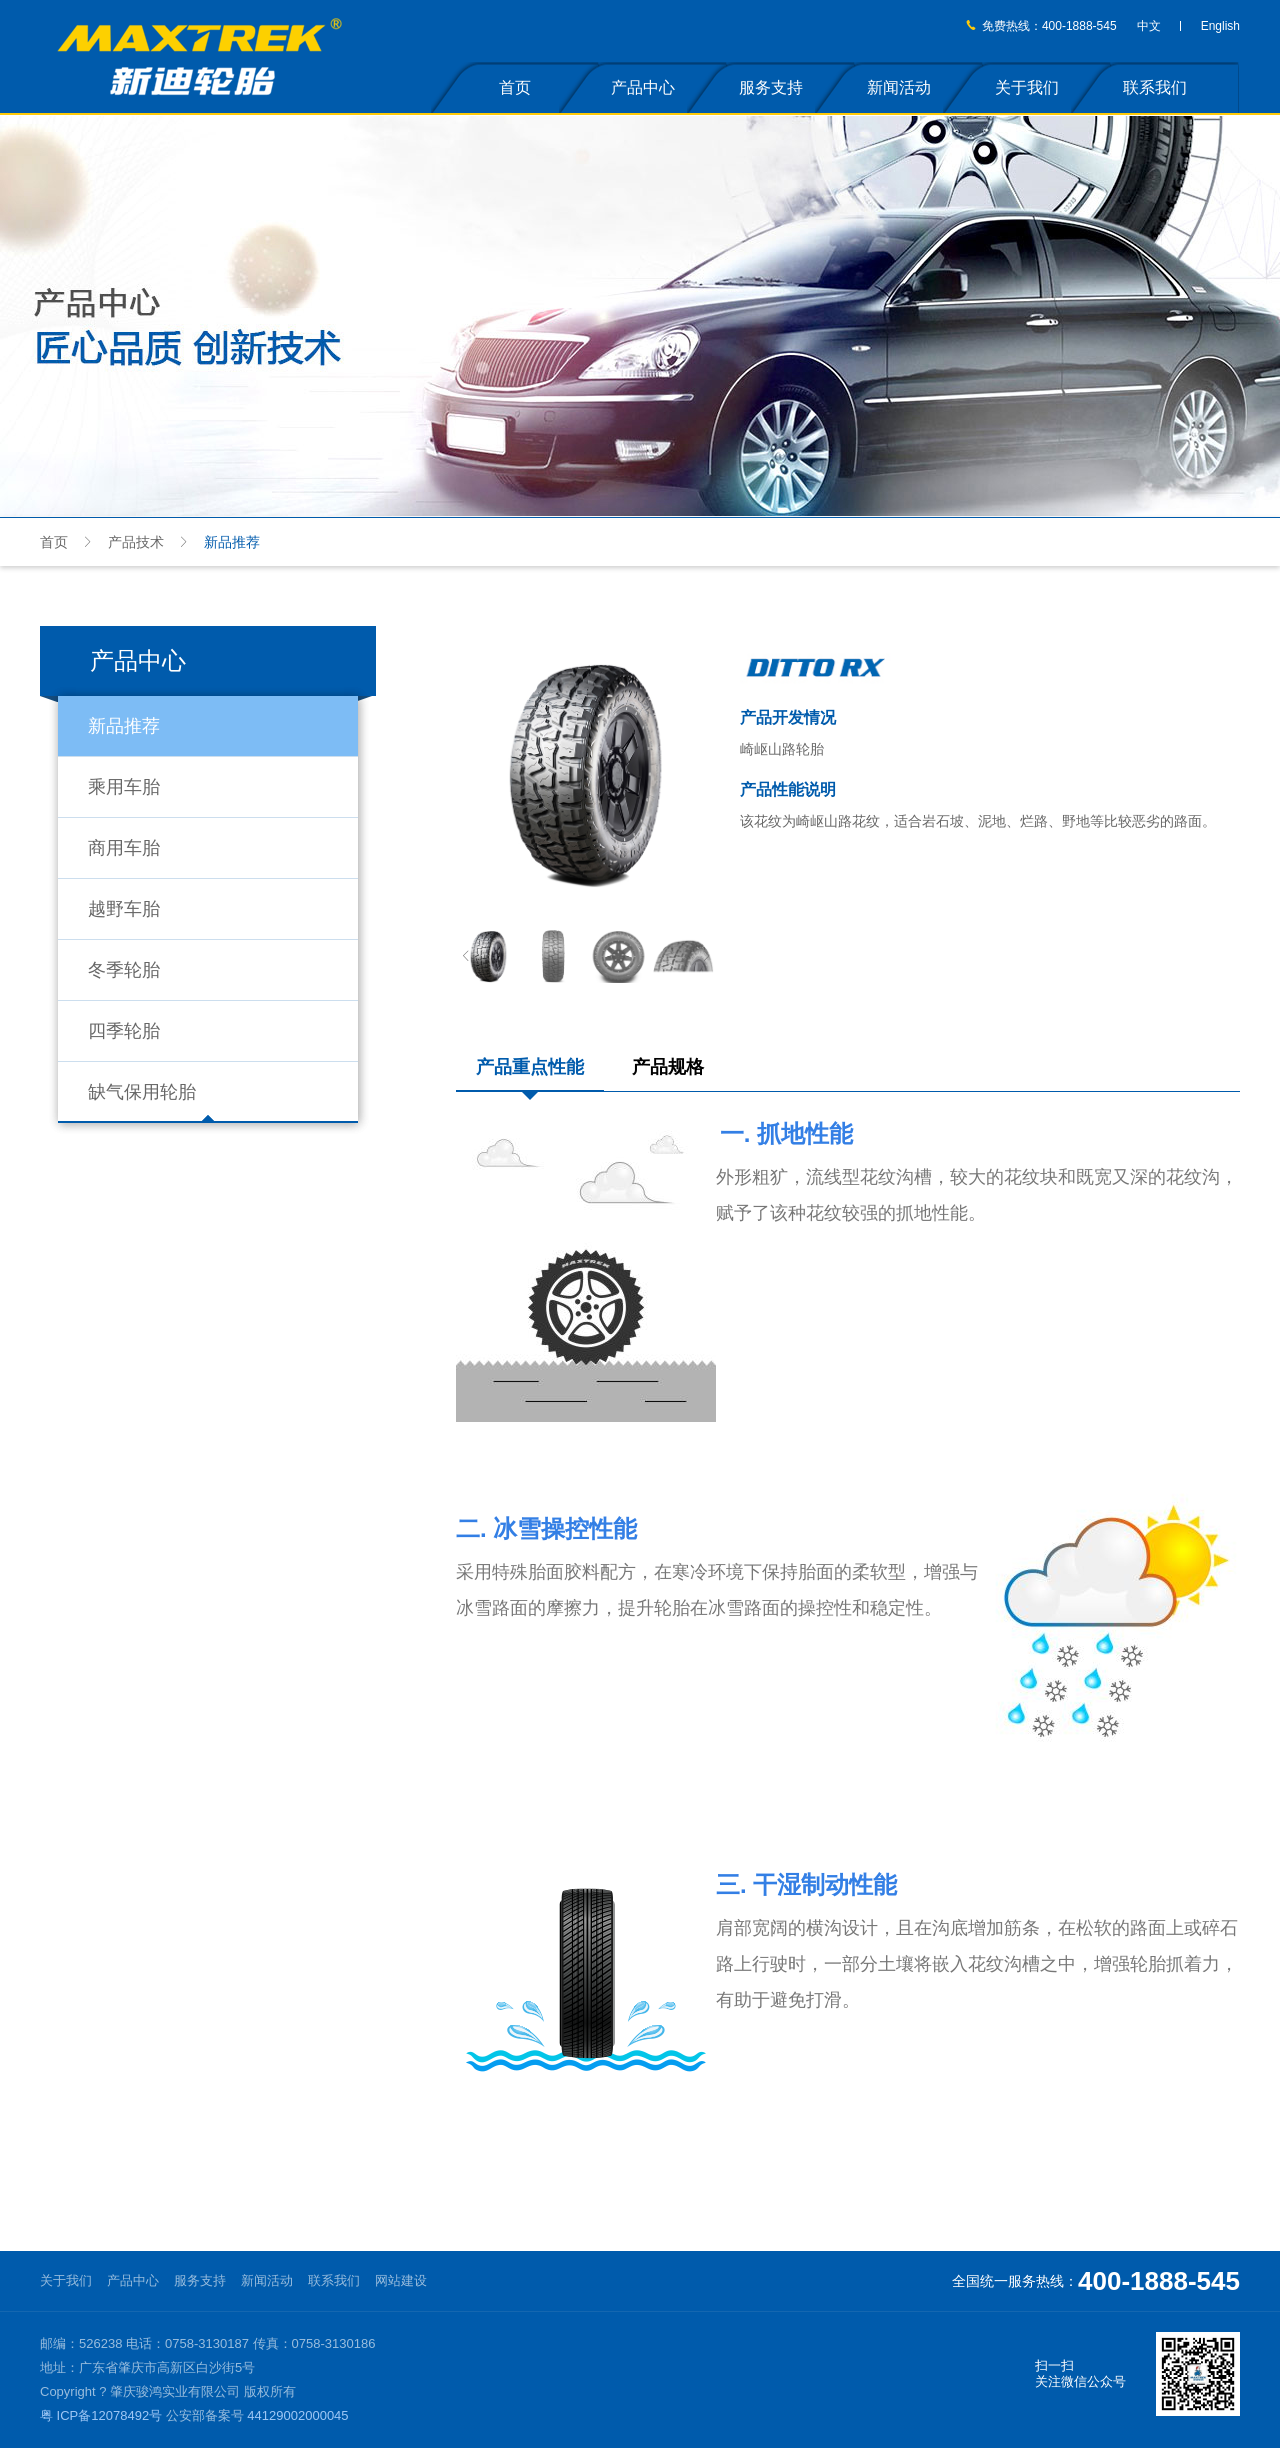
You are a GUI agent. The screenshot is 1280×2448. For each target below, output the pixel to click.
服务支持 (771, 87)
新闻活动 (899, 87)
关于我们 (1027, 87)
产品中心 (643, 87)
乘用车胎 (124, 787)
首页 (515, 87)
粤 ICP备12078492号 (101, 2415)
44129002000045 (297, 2415)
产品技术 (136, 542)
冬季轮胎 (124, 970)
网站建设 (401, 2280)
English (1220, 26)
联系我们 (1155, 87)
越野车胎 (124, 909)
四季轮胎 (124, 1031)
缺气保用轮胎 (142, 1092)
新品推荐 (124, 726)
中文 (1149, 26)
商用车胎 (124, 848)
